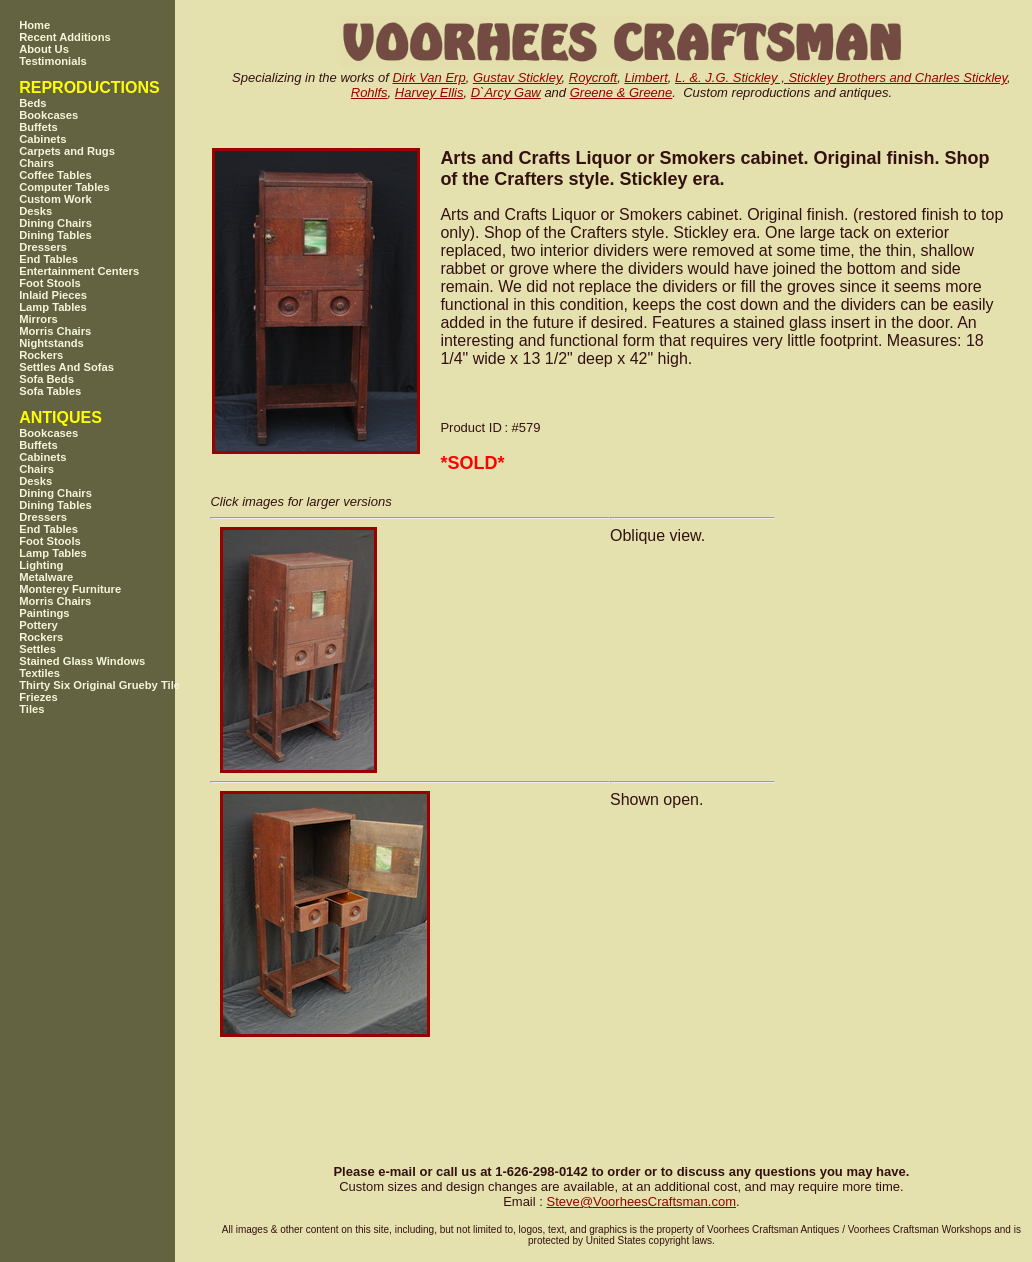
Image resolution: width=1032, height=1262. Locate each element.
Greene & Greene (621, 92)
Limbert (645, 77)
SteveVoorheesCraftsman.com (641, 1201)
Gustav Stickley (517, 77)
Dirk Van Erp (428, 77)
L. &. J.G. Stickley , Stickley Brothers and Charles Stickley (841, 77)
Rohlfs (369, 92)
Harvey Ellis (429, 92)
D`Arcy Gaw (506, 92)
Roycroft (593, 77)
